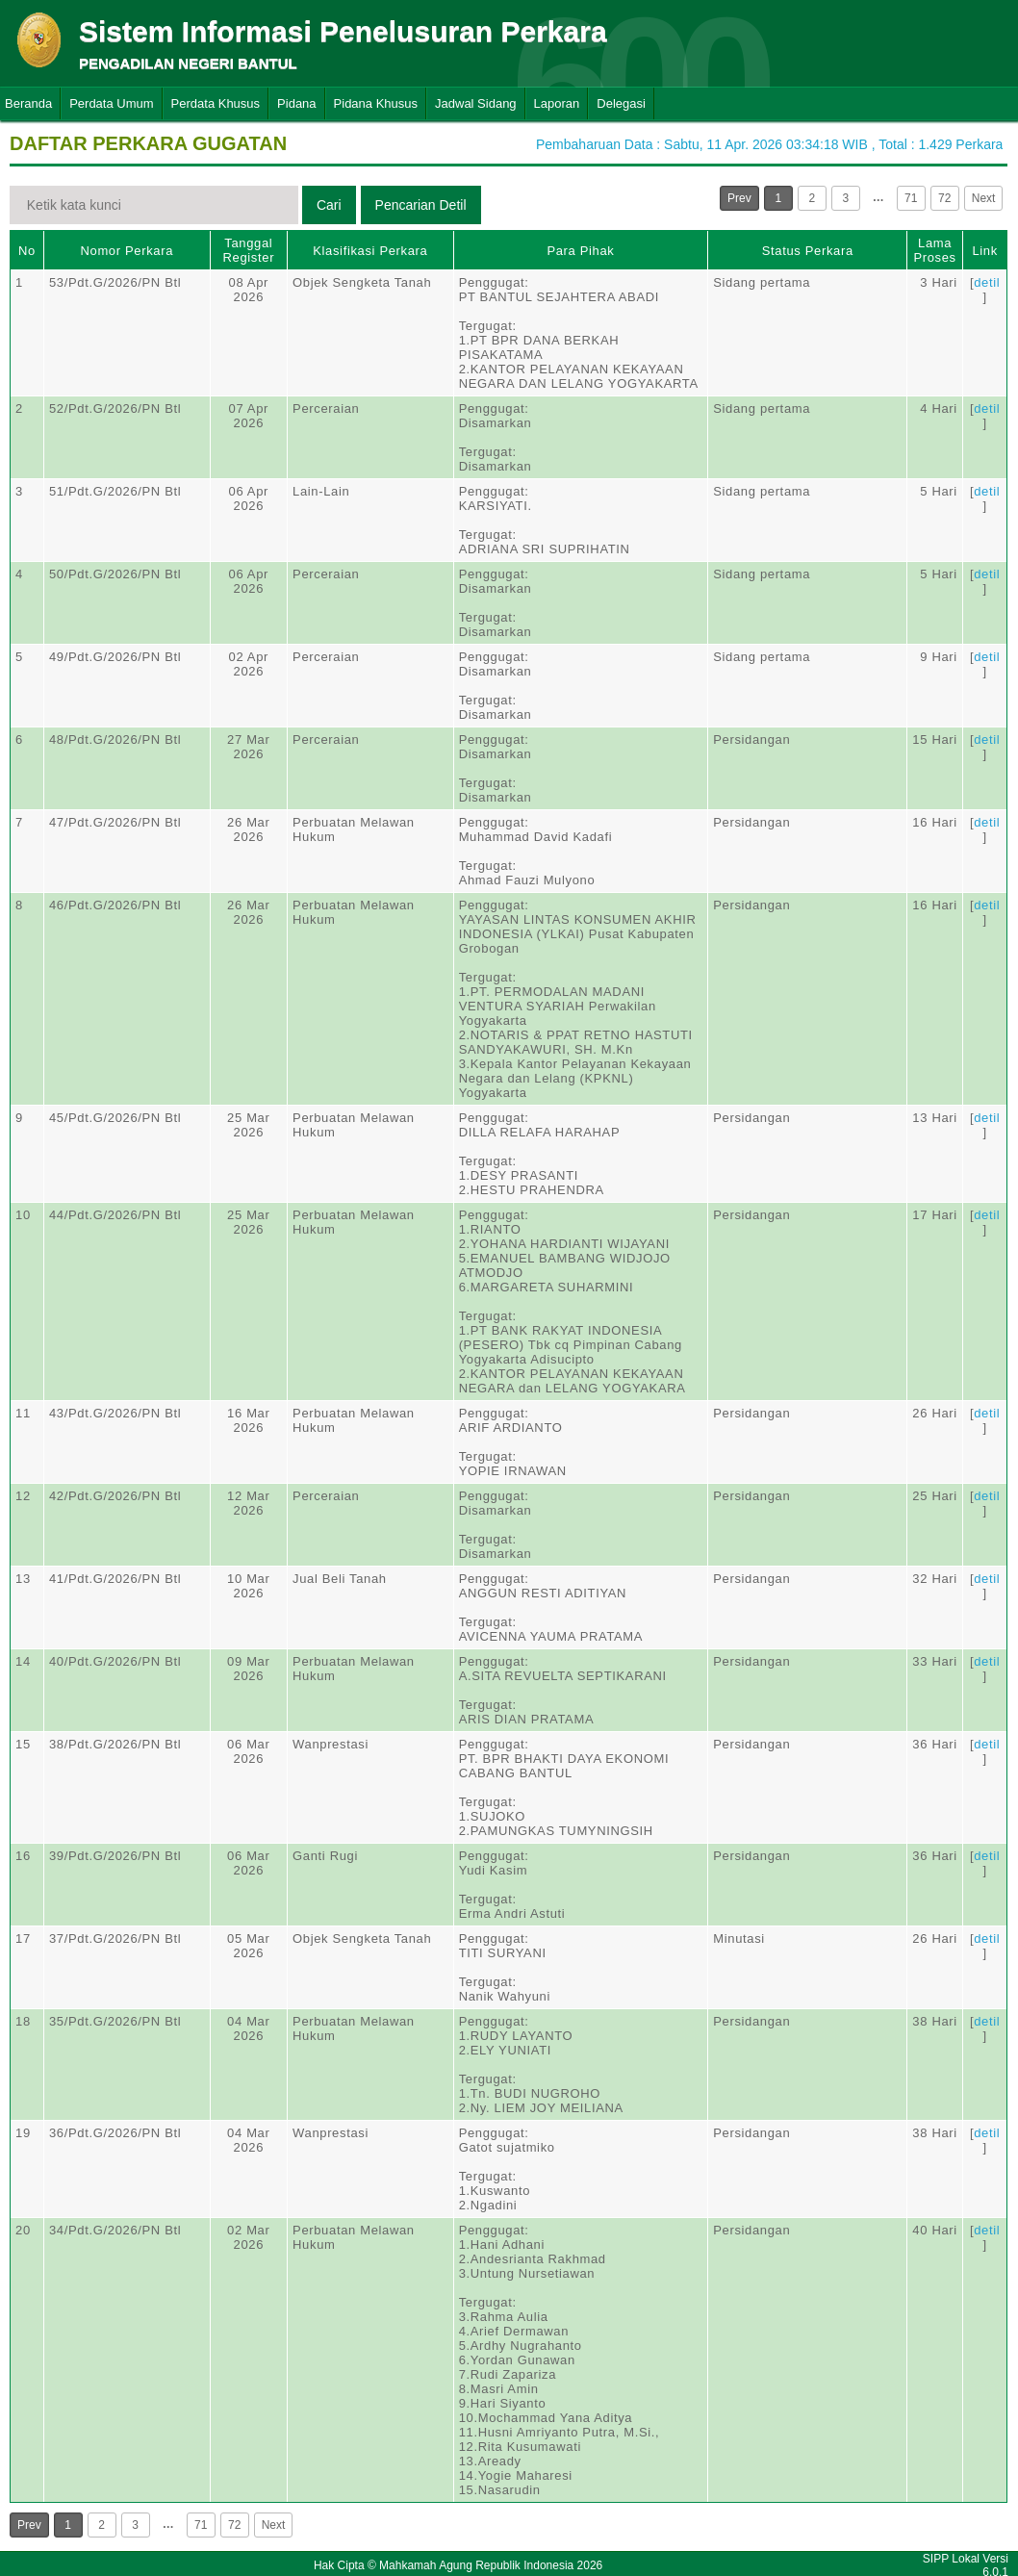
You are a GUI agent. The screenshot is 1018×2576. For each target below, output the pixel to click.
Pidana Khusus (376, 103)
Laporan (557, 103)
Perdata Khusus (216, 103)
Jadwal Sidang (476, 103)
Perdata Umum (111, 103)
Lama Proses (934, 250)
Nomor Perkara (126, 250)
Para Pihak (580, 250)
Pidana (296, 103)
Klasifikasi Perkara (370, 250)
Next (984, 198)
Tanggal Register (249, 250)
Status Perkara (807, 250)
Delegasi (621, 103)
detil (987, 282)
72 (944, 198)
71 (910, 198)
